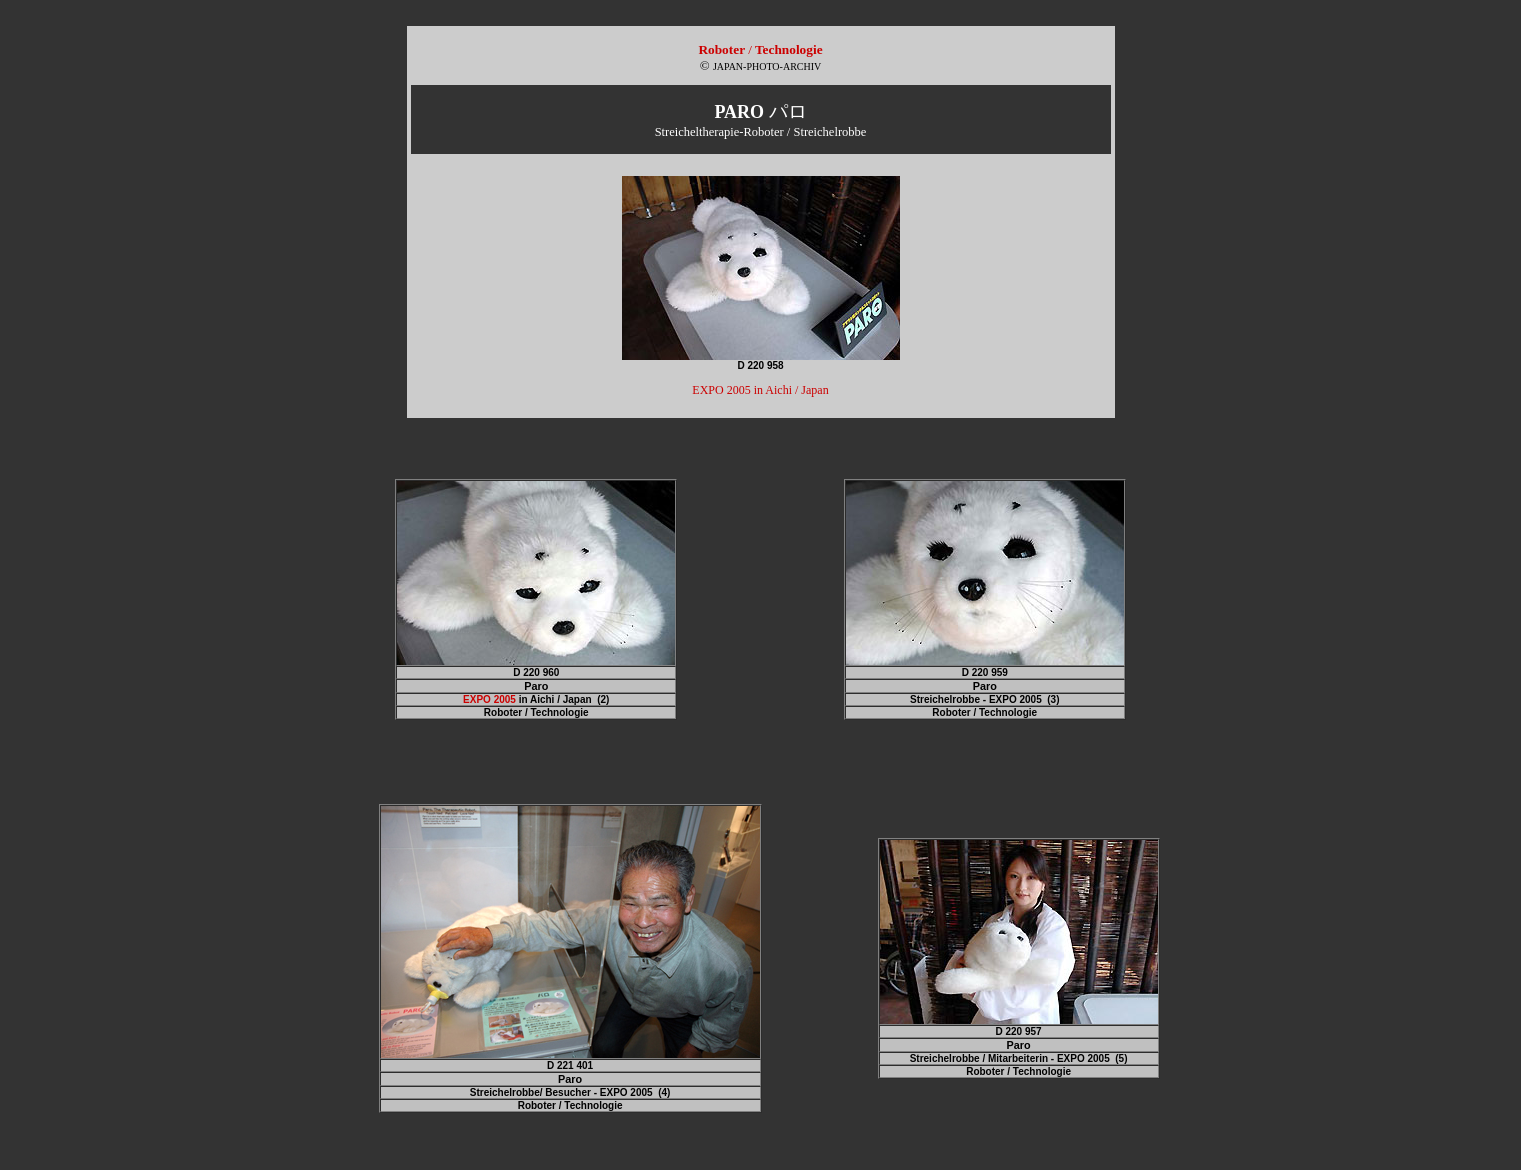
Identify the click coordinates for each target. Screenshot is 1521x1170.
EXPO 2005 (489, 699)
